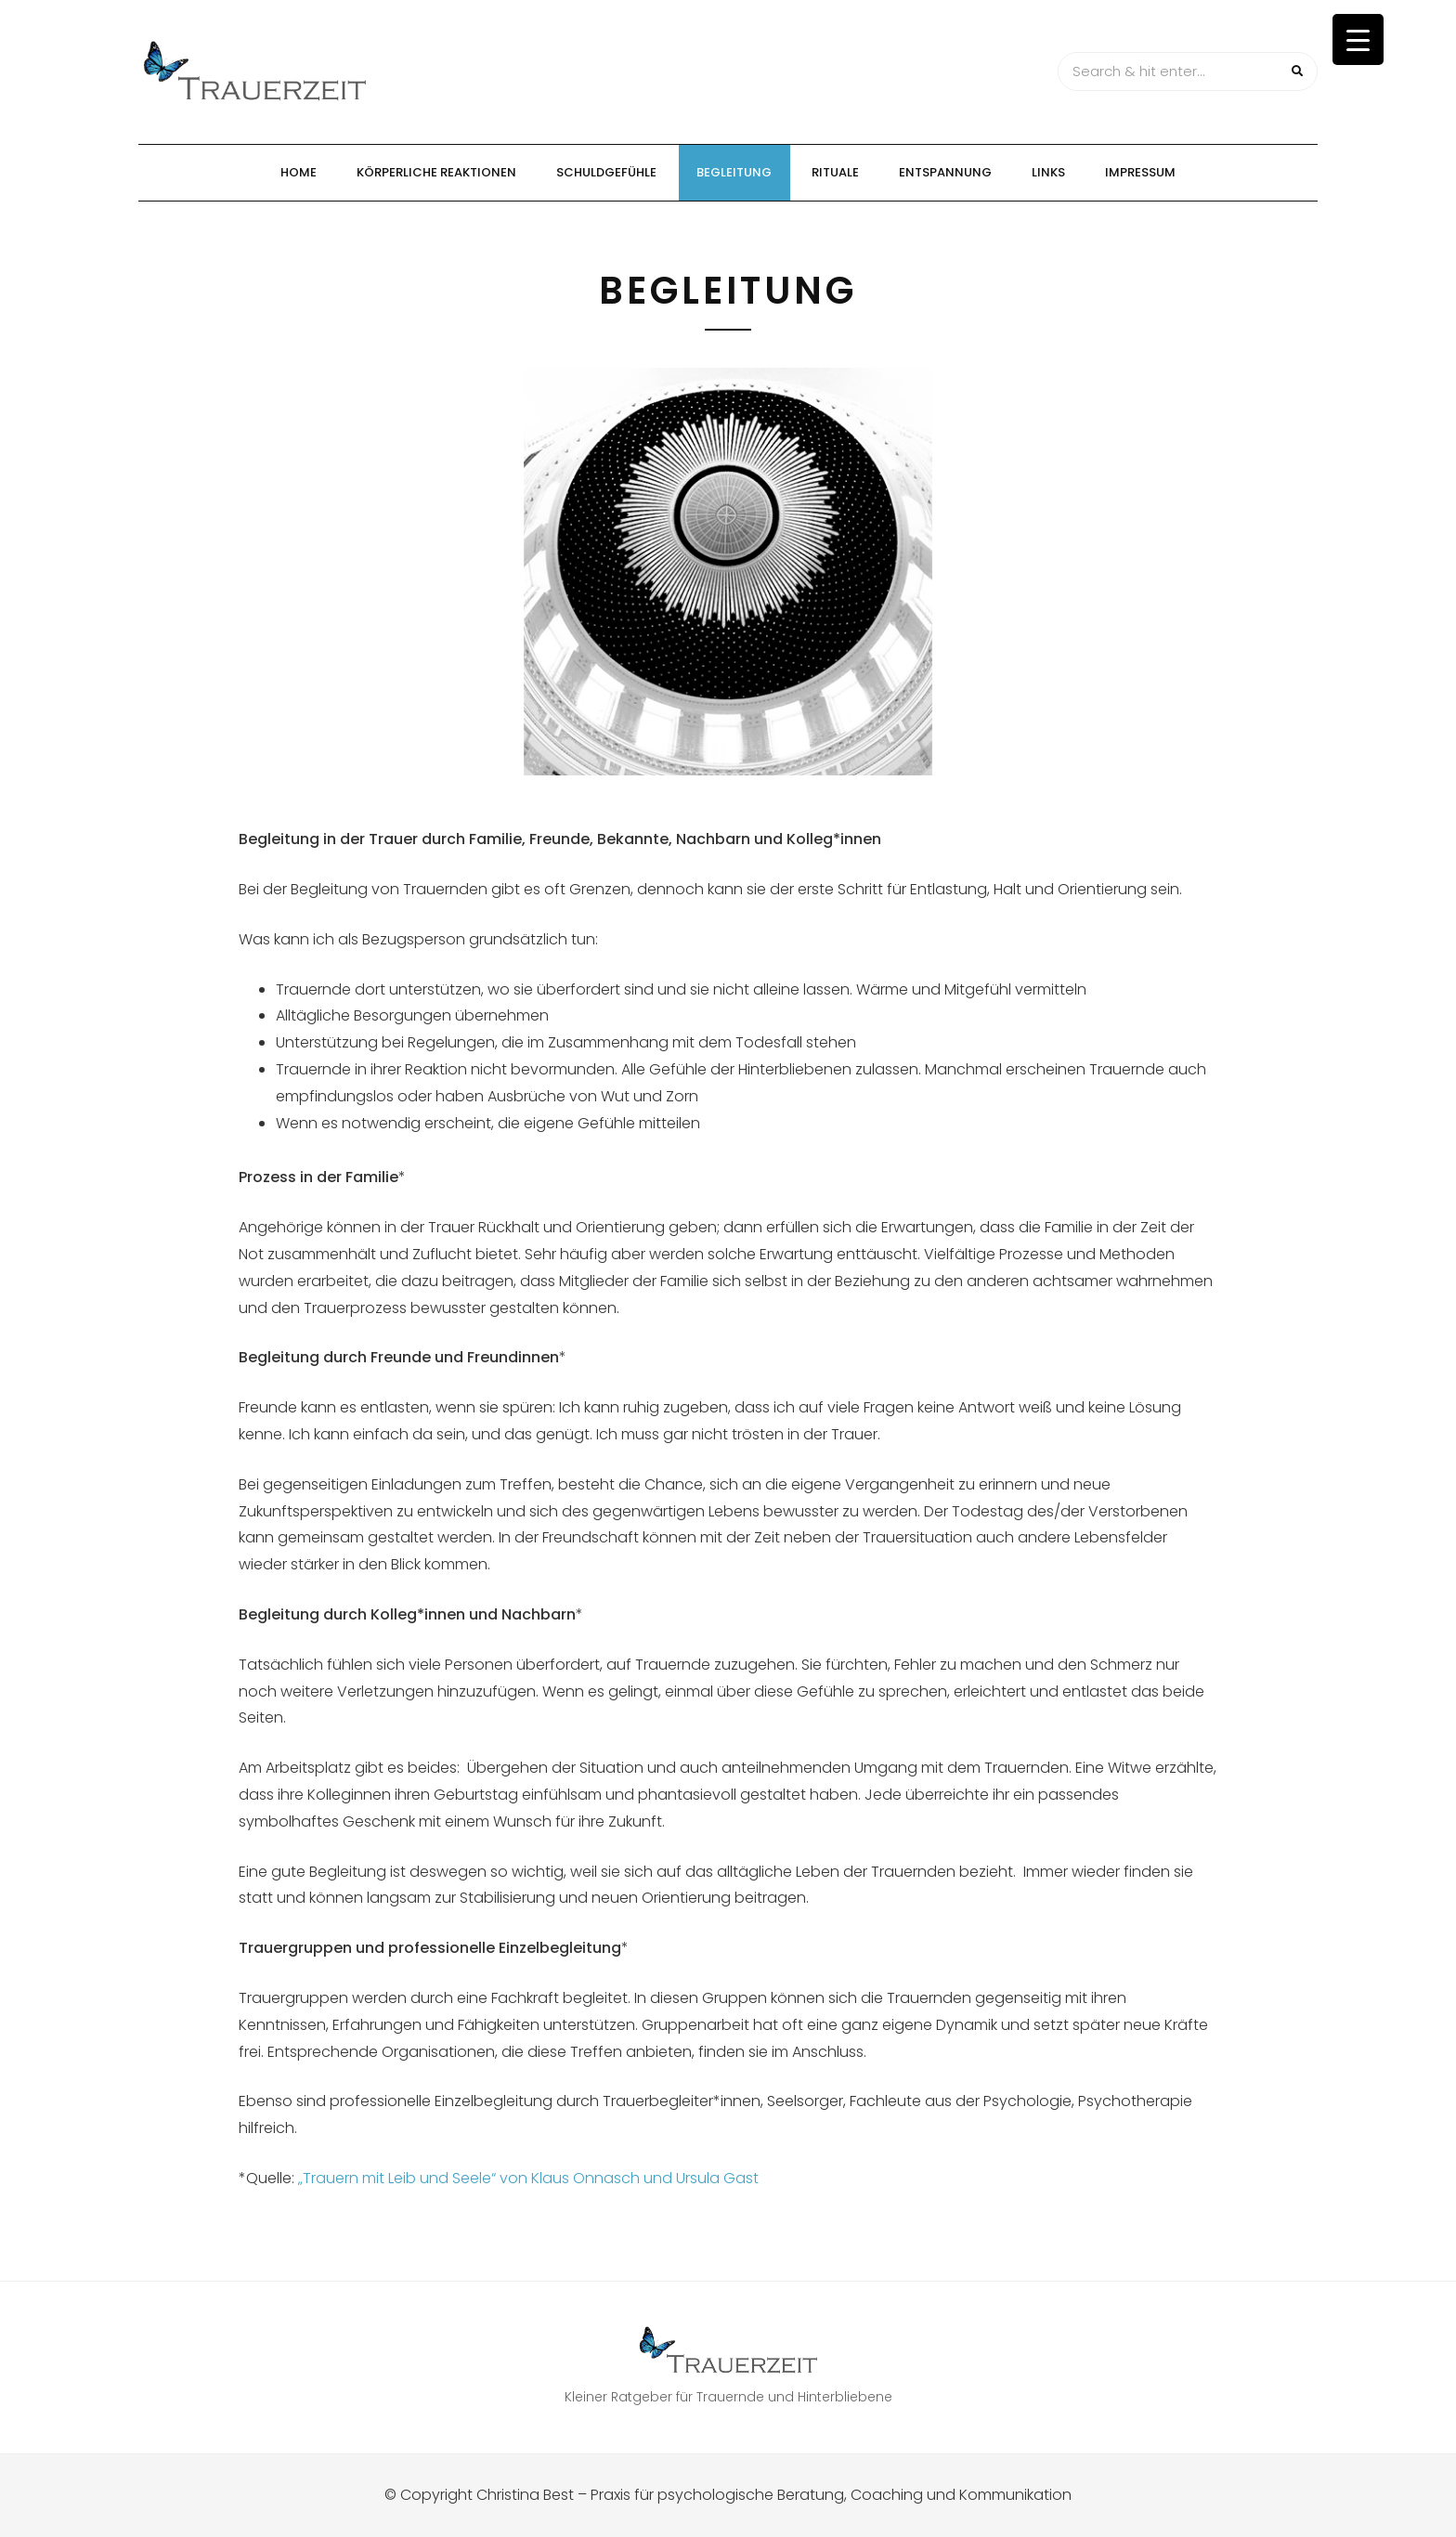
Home (298, 172)
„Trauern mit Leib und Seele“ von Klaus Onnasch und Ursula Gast (528, 2178)
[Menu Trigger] (1358, 39)
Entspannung (945, 172)
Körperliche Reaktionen (436, 172)
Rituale (835, 172)
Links (1048, 172)
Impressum (1140, 172)
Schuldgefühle (606, 172)
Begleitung (734, 172)
